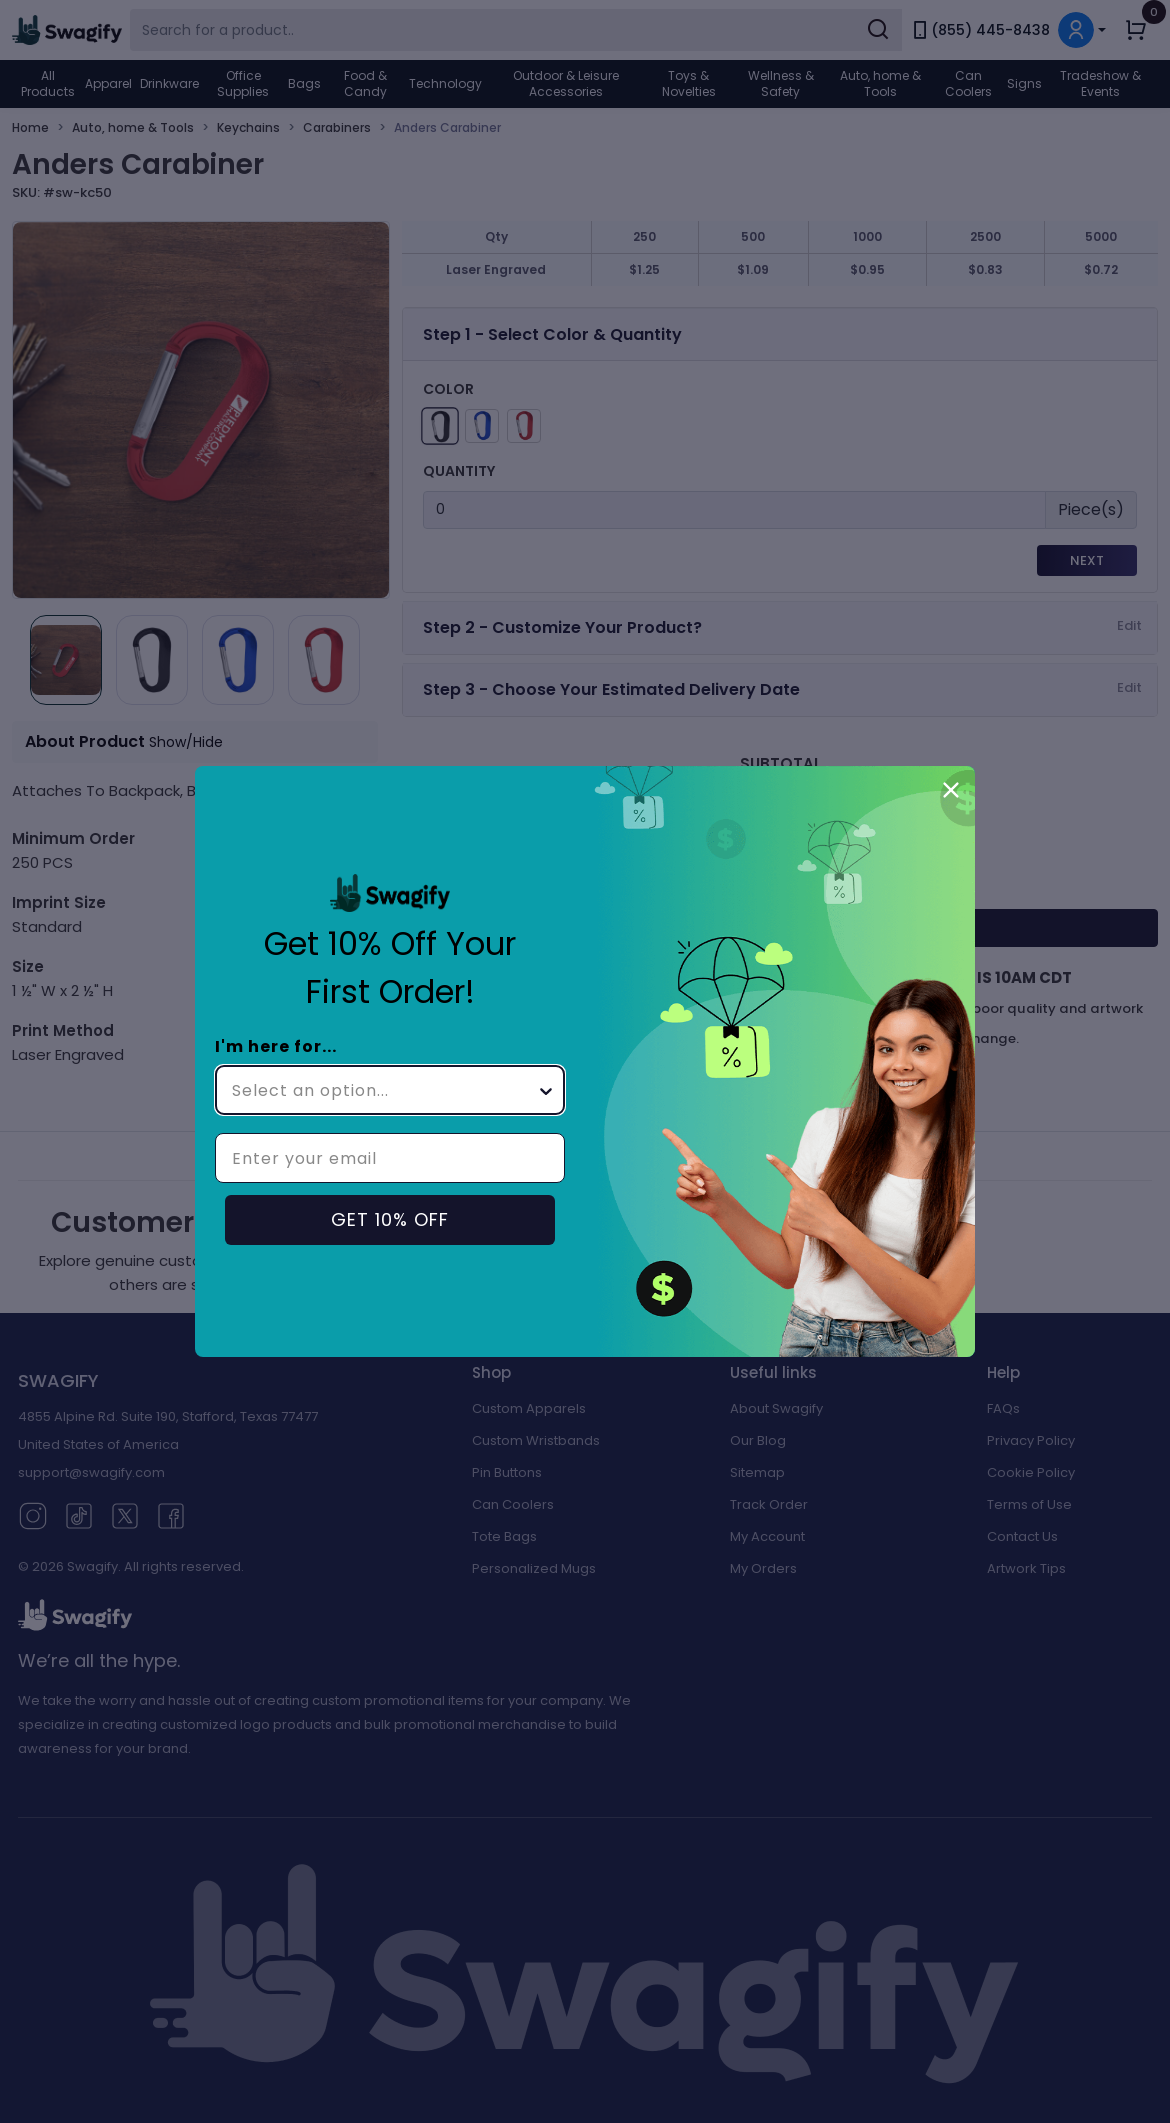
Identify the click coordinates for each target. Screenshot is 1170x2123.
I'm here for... (276, 1046)
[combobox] (384, 1090)
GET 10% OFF (390, 1219)
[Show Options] (546, 1090)
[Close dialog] (951, 790)
